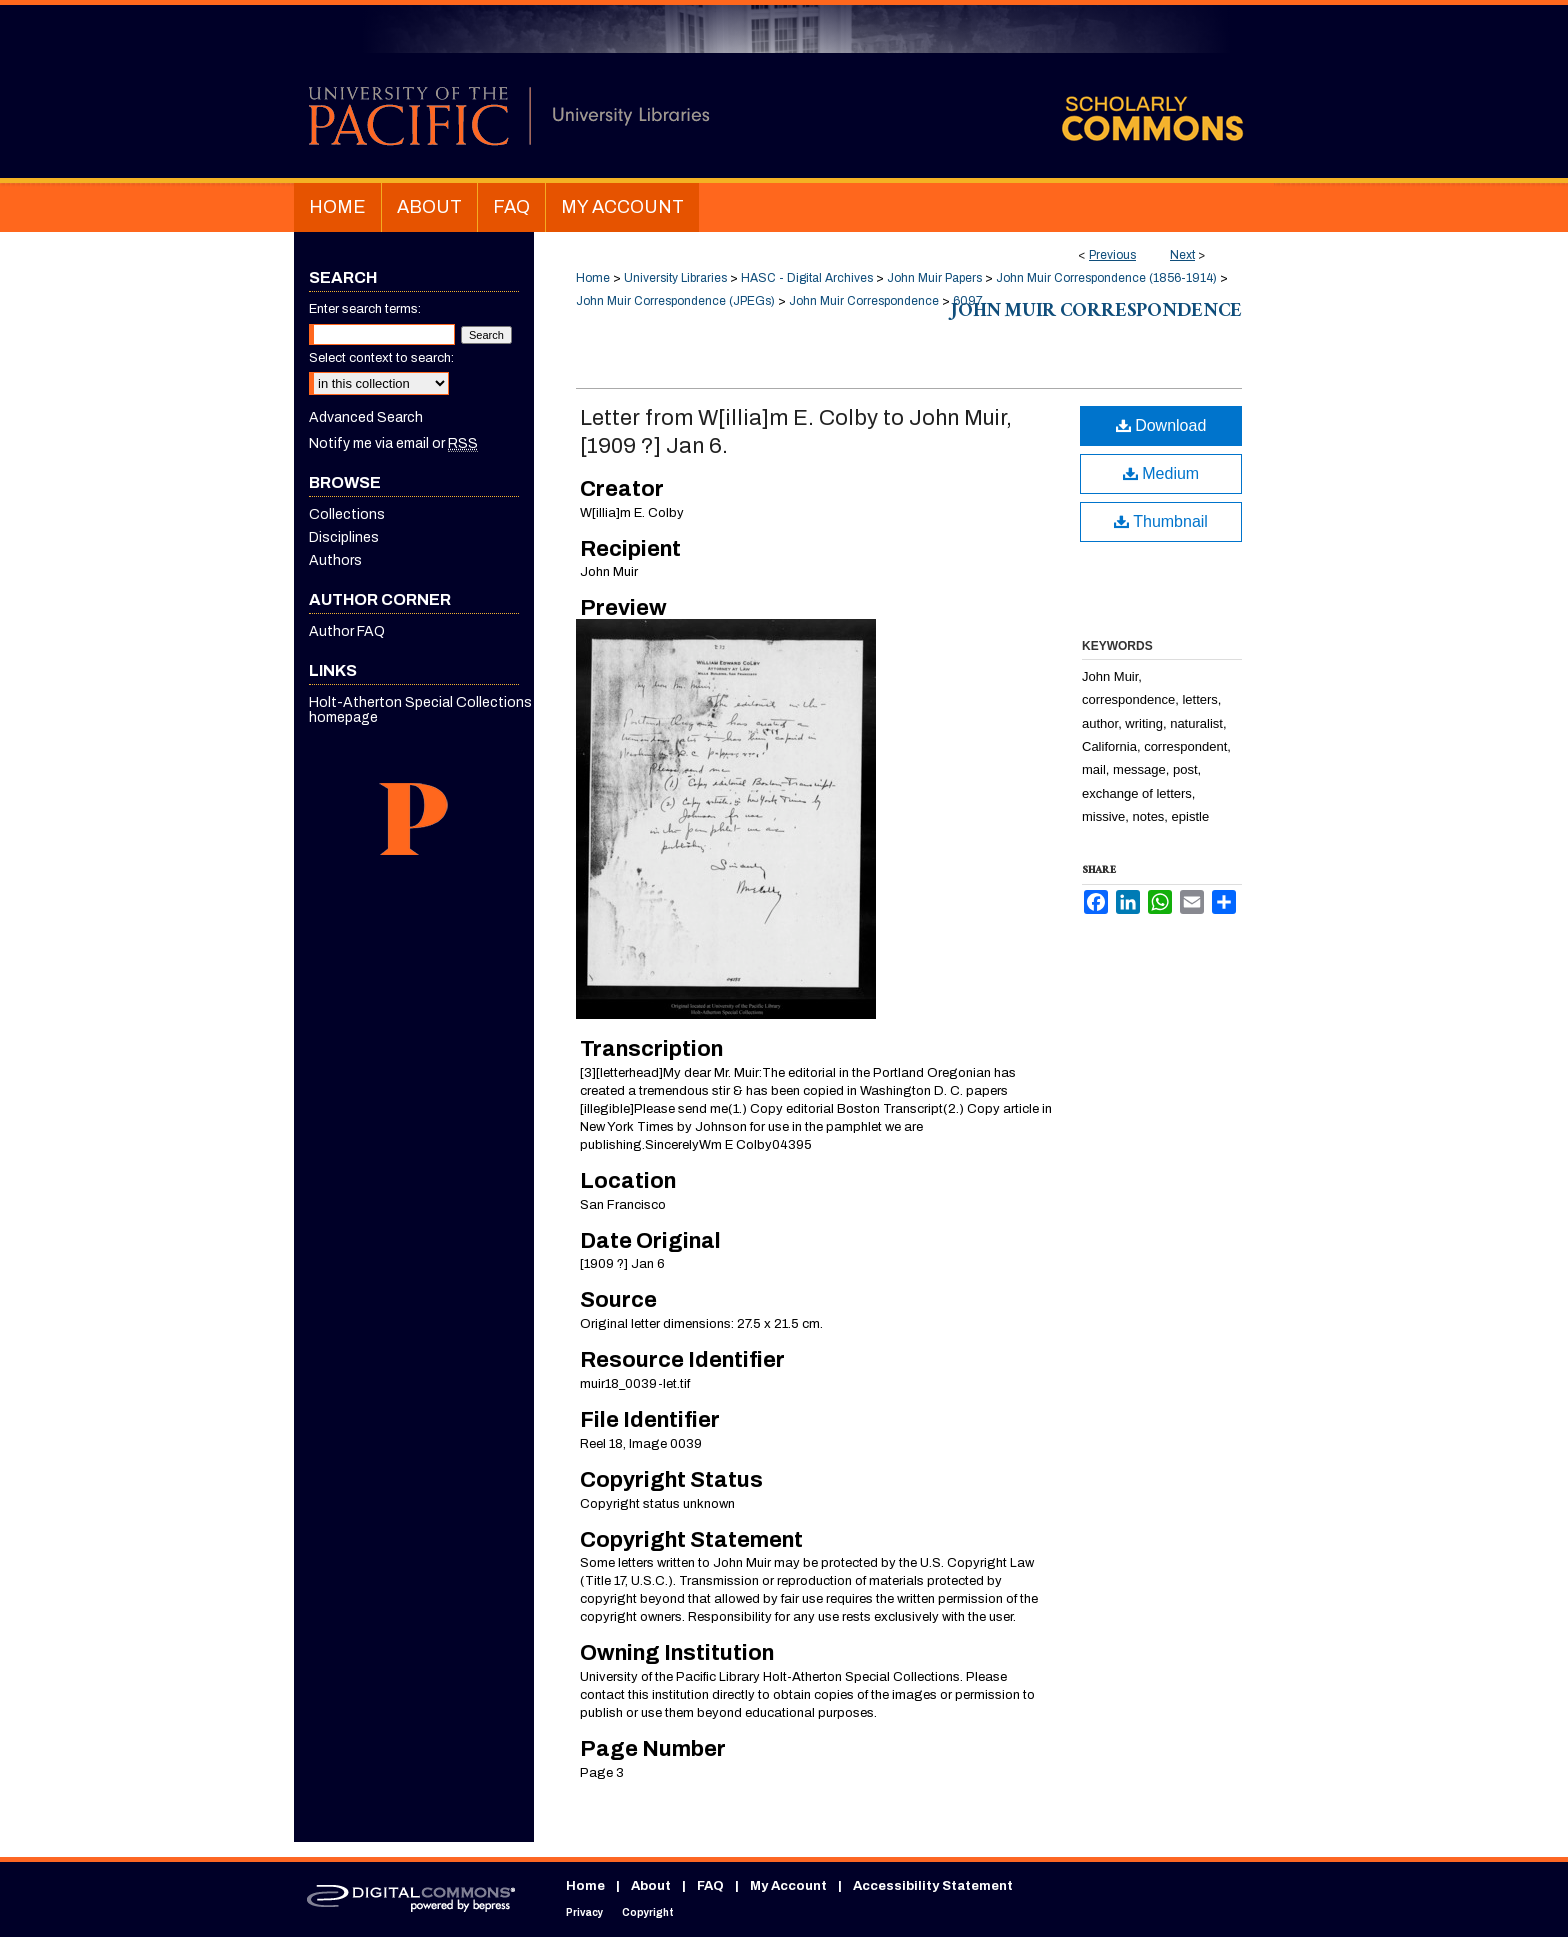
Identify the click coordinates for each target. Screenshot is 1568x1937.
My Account (788, 1886)
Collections (347, 514)
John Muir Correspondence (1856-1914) (1106, 278)
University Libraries (675, 278)
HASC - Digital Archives (807, 278)
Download (1161, 425)
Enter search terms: (365, 309)
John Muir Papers (934, 278)
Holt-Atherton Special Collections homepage (420, 710)
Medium (1161, 473)
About (651, 1886)
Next (1182, 255)
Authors (335, 560)
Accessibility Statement (933, 1886)
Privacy (584, 1912)
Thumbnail (1161, 521)
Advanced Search (366, 417)
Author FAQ (347, 631)
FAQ (710, 1886)
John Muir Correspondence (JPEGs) (675, 301)
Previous (1112, 255)
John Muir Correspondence (864, 301)
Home (593, 278)
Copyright (648, 1912)
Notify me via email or (393, 443)
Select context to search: (381, 358)
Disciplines (344, 537)
